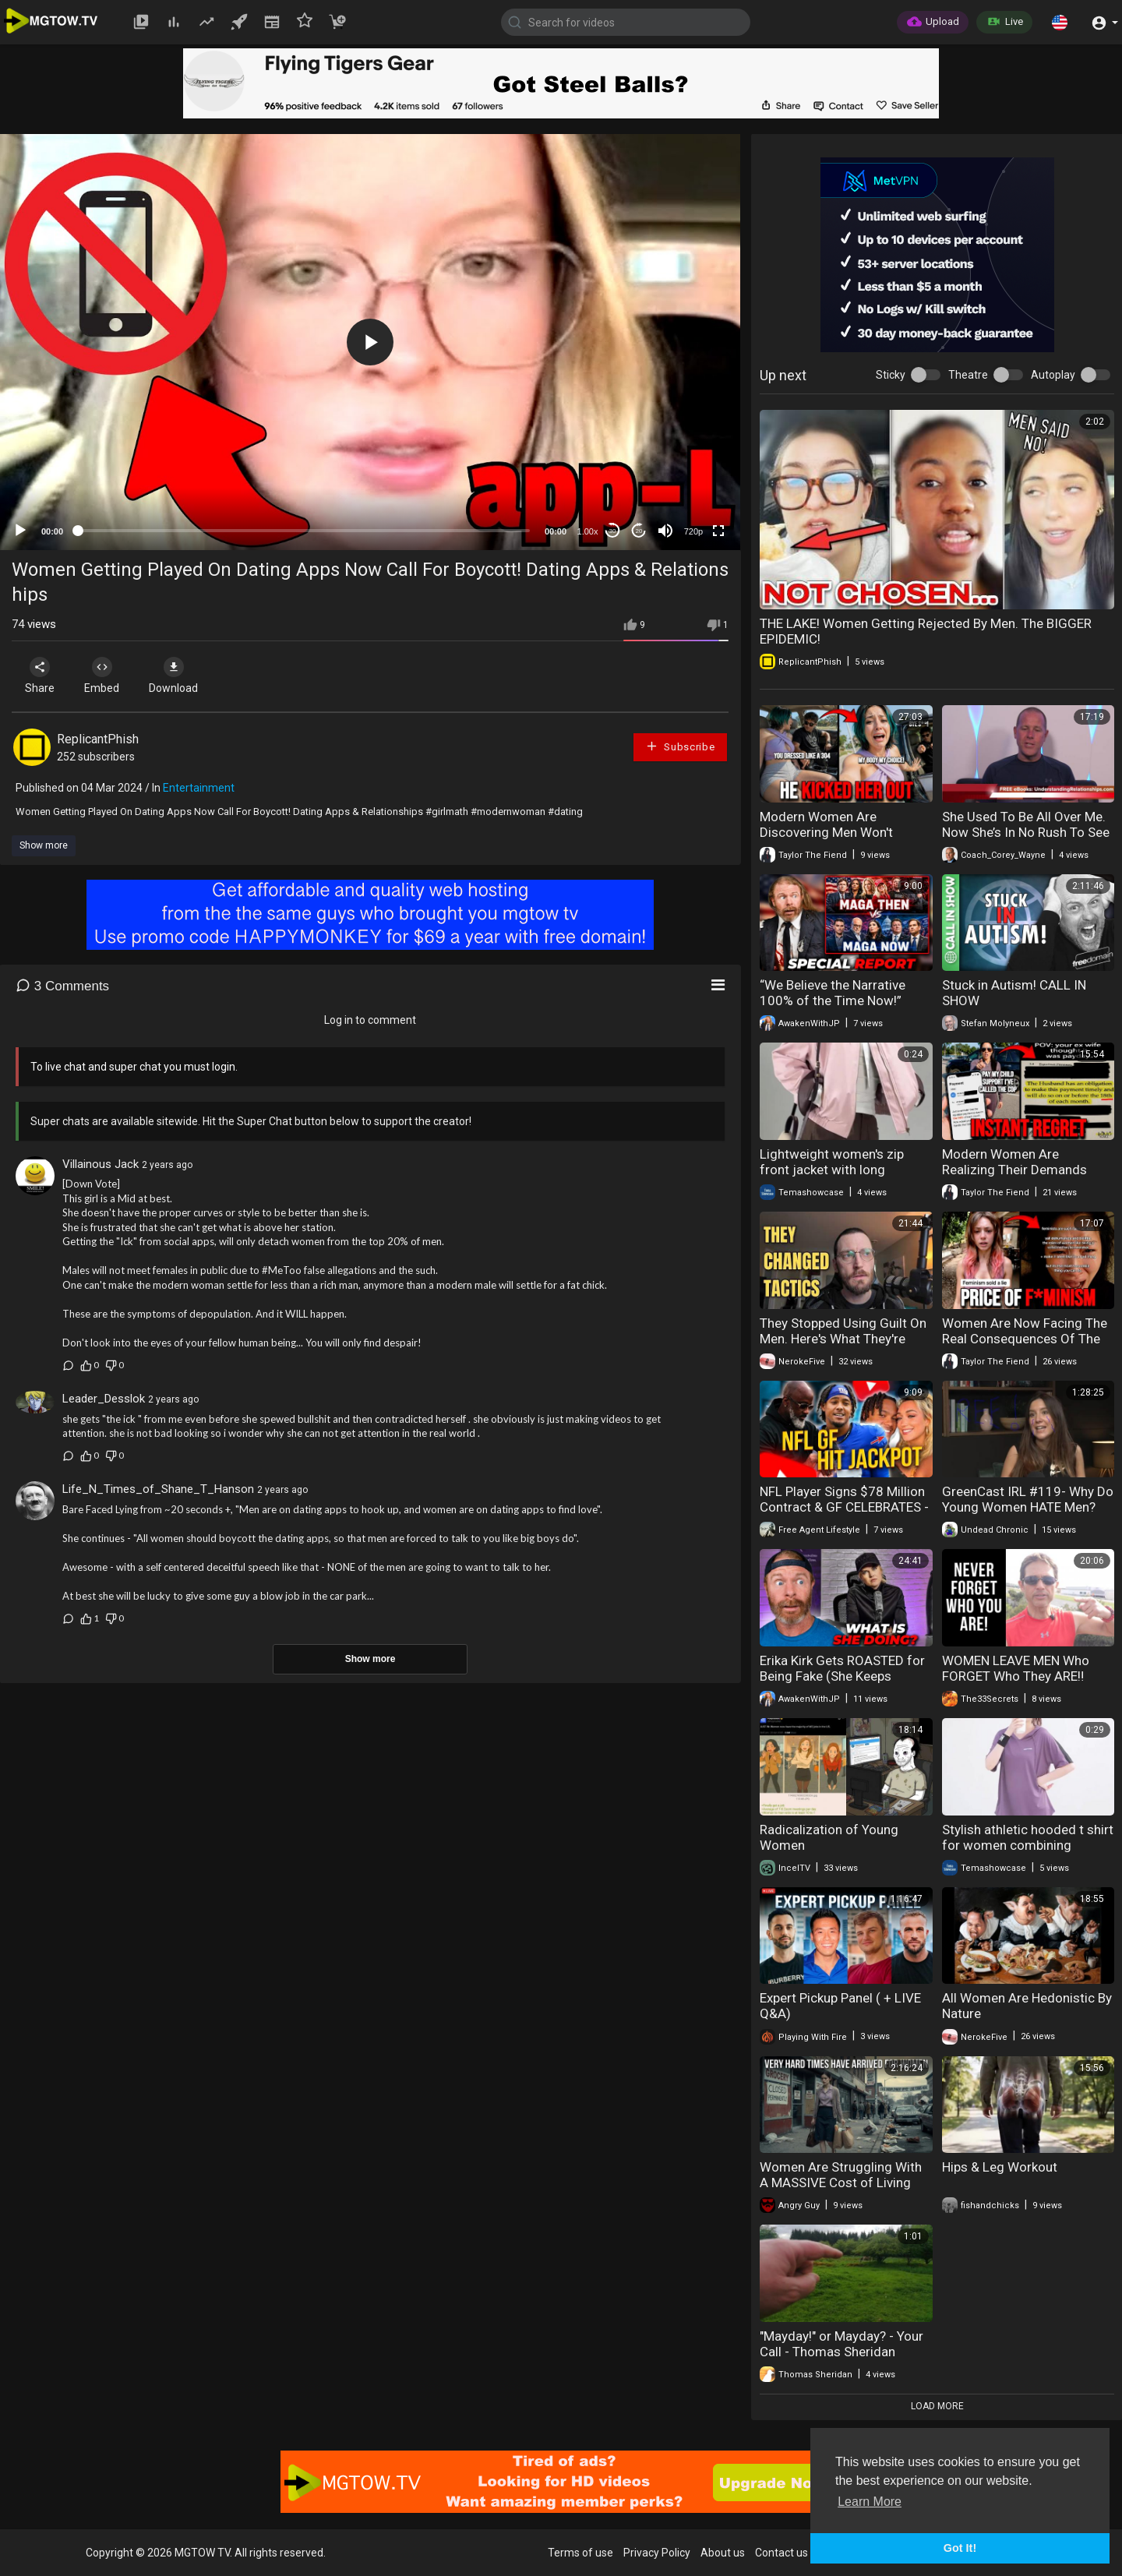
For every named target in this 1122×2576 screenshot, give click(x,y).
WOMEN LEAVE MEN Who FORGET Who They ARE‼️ (1015, 1668)
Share (40, 675)
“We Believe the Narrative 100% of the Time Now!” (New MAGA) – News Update (844, 1000)
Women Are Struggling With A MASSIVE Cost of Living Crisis (841, 2182)
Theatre (968, 375)
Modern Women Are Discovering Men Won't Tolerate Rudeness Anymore (842, 832)
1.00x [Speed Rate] (587, 531)
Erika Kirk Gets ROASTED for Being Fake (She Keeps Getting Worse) (842, 1676)
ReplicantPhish (98, 739)
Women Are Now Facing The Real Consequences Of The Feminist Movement (1024, 1338)
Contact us (781, 2552)
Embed (103, 675)
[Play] (20, 530)
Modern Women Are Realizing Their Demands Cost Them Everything (1014, 1169)
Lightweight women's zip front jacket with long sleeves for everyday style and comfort (836, 1177)
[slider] (304, 530)
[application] (370, 342)
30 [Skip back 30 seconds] (612, 531)
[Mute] (665, 530)
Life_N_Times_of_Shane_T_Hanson (158, 1489)
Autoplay (1053, 375)
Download (175, 675)
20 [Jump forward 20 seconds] (639, 531)
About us (722, 2552)
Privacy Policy (656, 2552)
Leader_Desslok (103, 1399)
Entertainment (199, 788)
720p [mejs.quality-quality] (693, 531)
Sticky (890, 375)
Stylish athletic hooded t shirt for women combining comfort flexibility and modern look (1027, 1853)
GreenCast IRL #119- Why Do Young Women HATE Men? (1027, 1499)
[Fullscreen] (718, 530)
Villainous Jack (100, 1164)
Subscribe (680, 746)
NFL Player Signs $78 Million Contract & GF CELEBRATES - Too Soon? (844, 1507)
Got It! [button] (960, 2548)
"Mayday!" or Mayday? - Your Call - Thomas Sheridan (841, 2343)
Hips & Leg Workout (999, 2167)
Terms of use (580, 2552)
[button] (1059, 22)
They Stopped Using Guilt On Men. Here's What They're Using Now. (843, 1338)
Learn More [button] (869, 2501)
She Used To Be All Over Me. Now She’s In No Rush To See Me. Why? (1026, 832)
